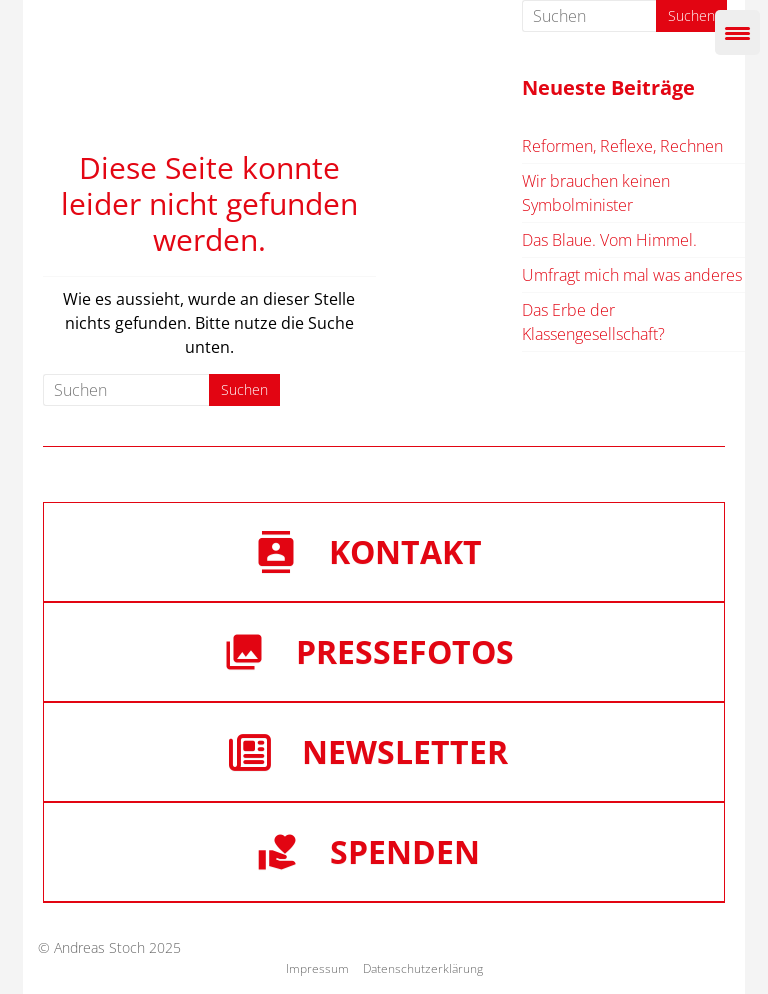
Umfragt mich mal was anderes (632, 275)
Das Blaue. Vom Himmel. (609, 240)
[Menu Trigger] (737, 32)
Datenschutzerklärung (423, 968)
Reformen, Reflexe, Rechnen (622, 146)
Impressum (317, 968)
